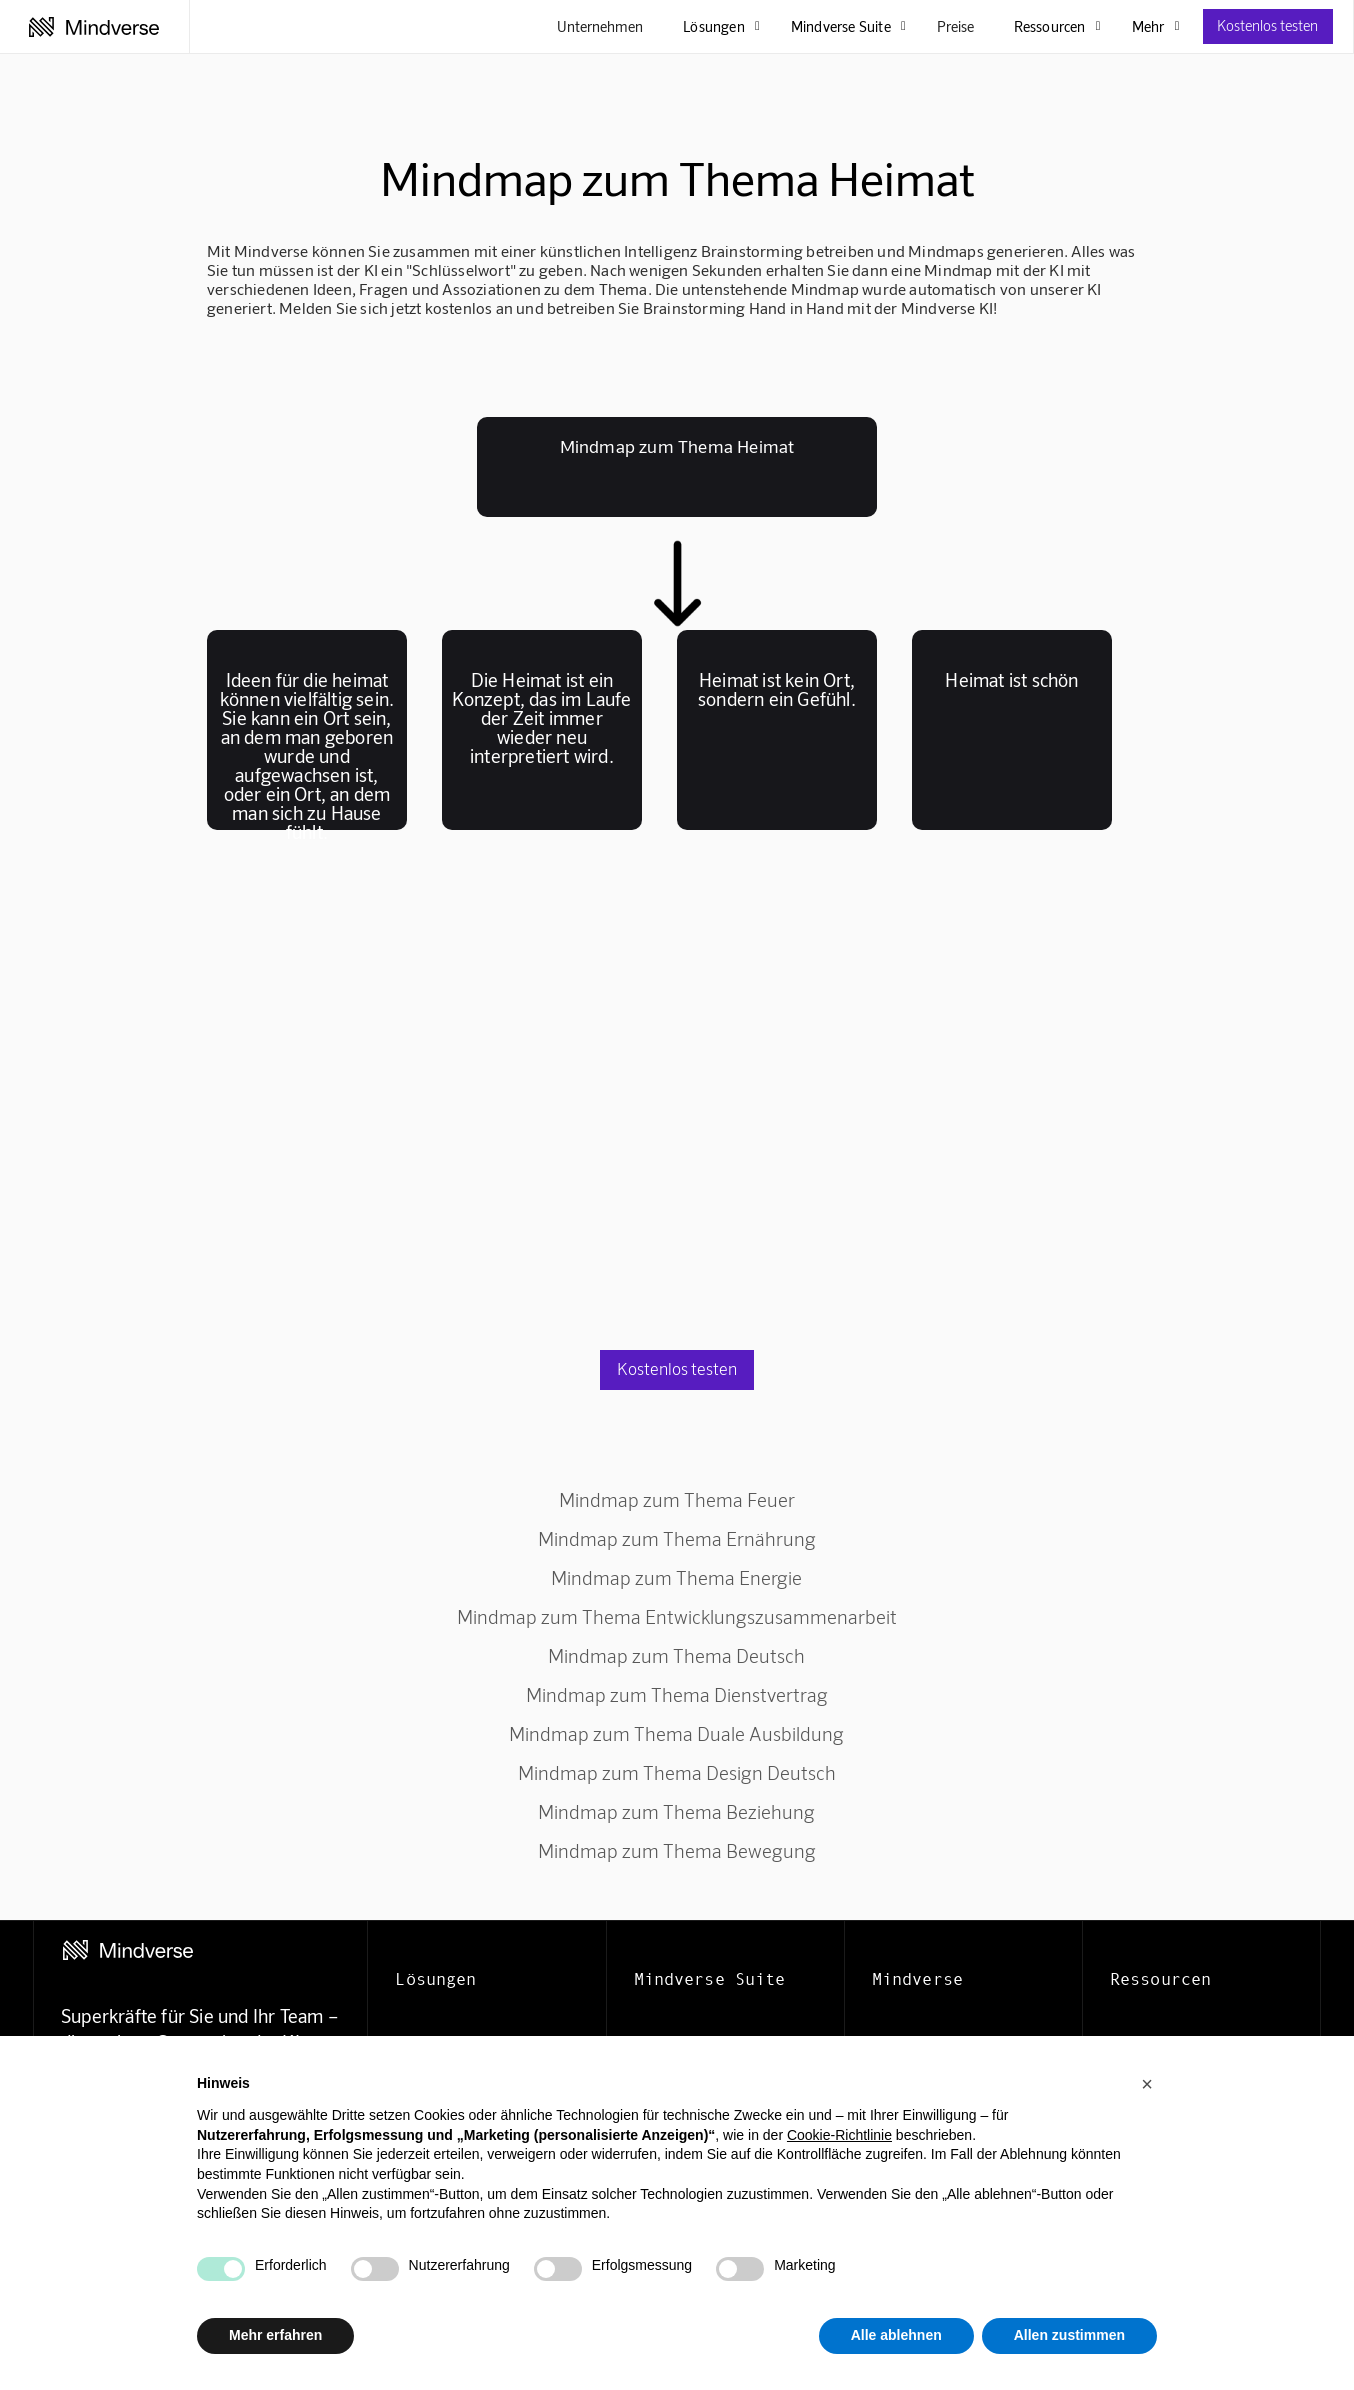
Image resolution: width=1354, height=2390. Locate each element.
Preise (955, 26)
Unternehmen (600, 26)
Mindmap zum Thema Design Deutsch (677, 1772)
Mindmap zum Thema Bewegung (677, 1850)
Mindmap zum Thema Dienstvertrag (677, 1694)
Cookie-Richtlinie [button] (839, 2135)
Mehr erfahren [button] (275, 2335)
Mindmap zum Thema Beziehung (676, 1811)
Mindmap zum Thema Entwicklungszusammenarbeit (677, 1616)
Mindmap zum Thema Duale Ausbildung (676, 1733)
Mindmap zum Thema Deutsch (676, 1655)
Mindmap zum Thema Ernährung (677, 1538)
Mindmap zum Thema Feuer (677, 1499)
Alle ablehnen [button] (896, 2335)
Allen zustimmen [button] (1069, 2335)
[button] (1147, 2084)
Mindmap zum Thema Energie (676, 1577)
